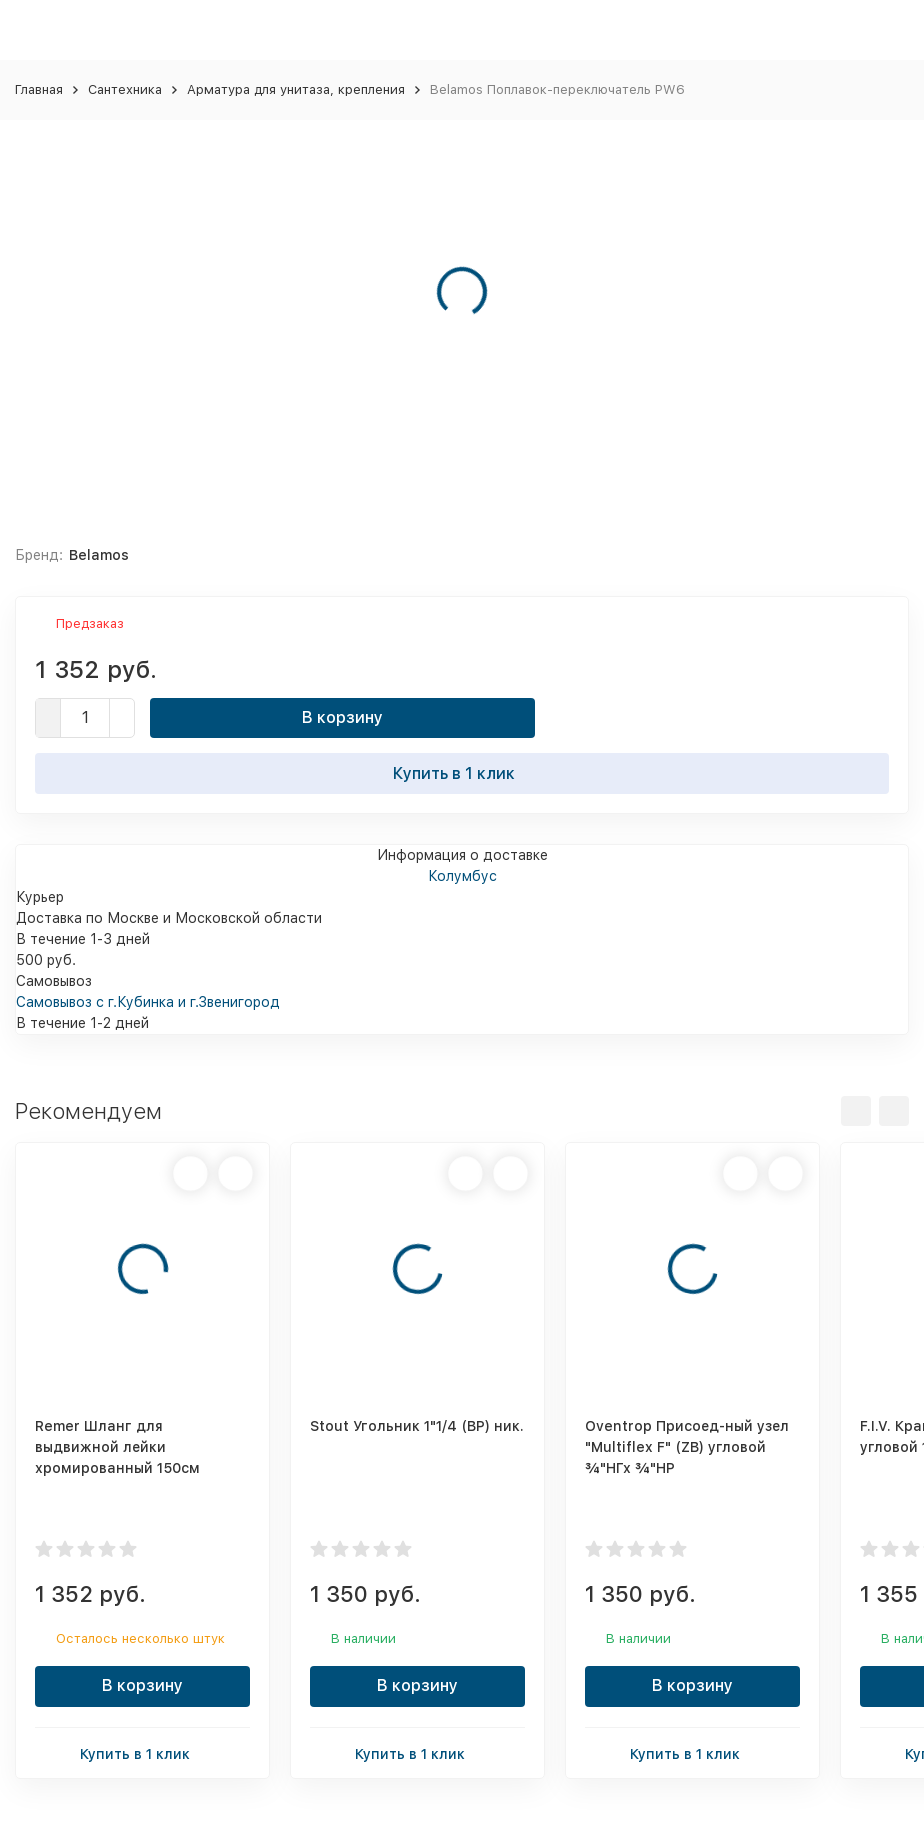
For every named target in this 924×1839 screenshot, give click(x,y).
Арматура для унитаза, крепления (296, 89)
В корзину (342, 717)
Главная (39, 89)
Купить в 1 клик (462, 773)
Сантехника (125, 89)
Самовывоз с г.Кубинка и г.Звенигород (148, 1002)
